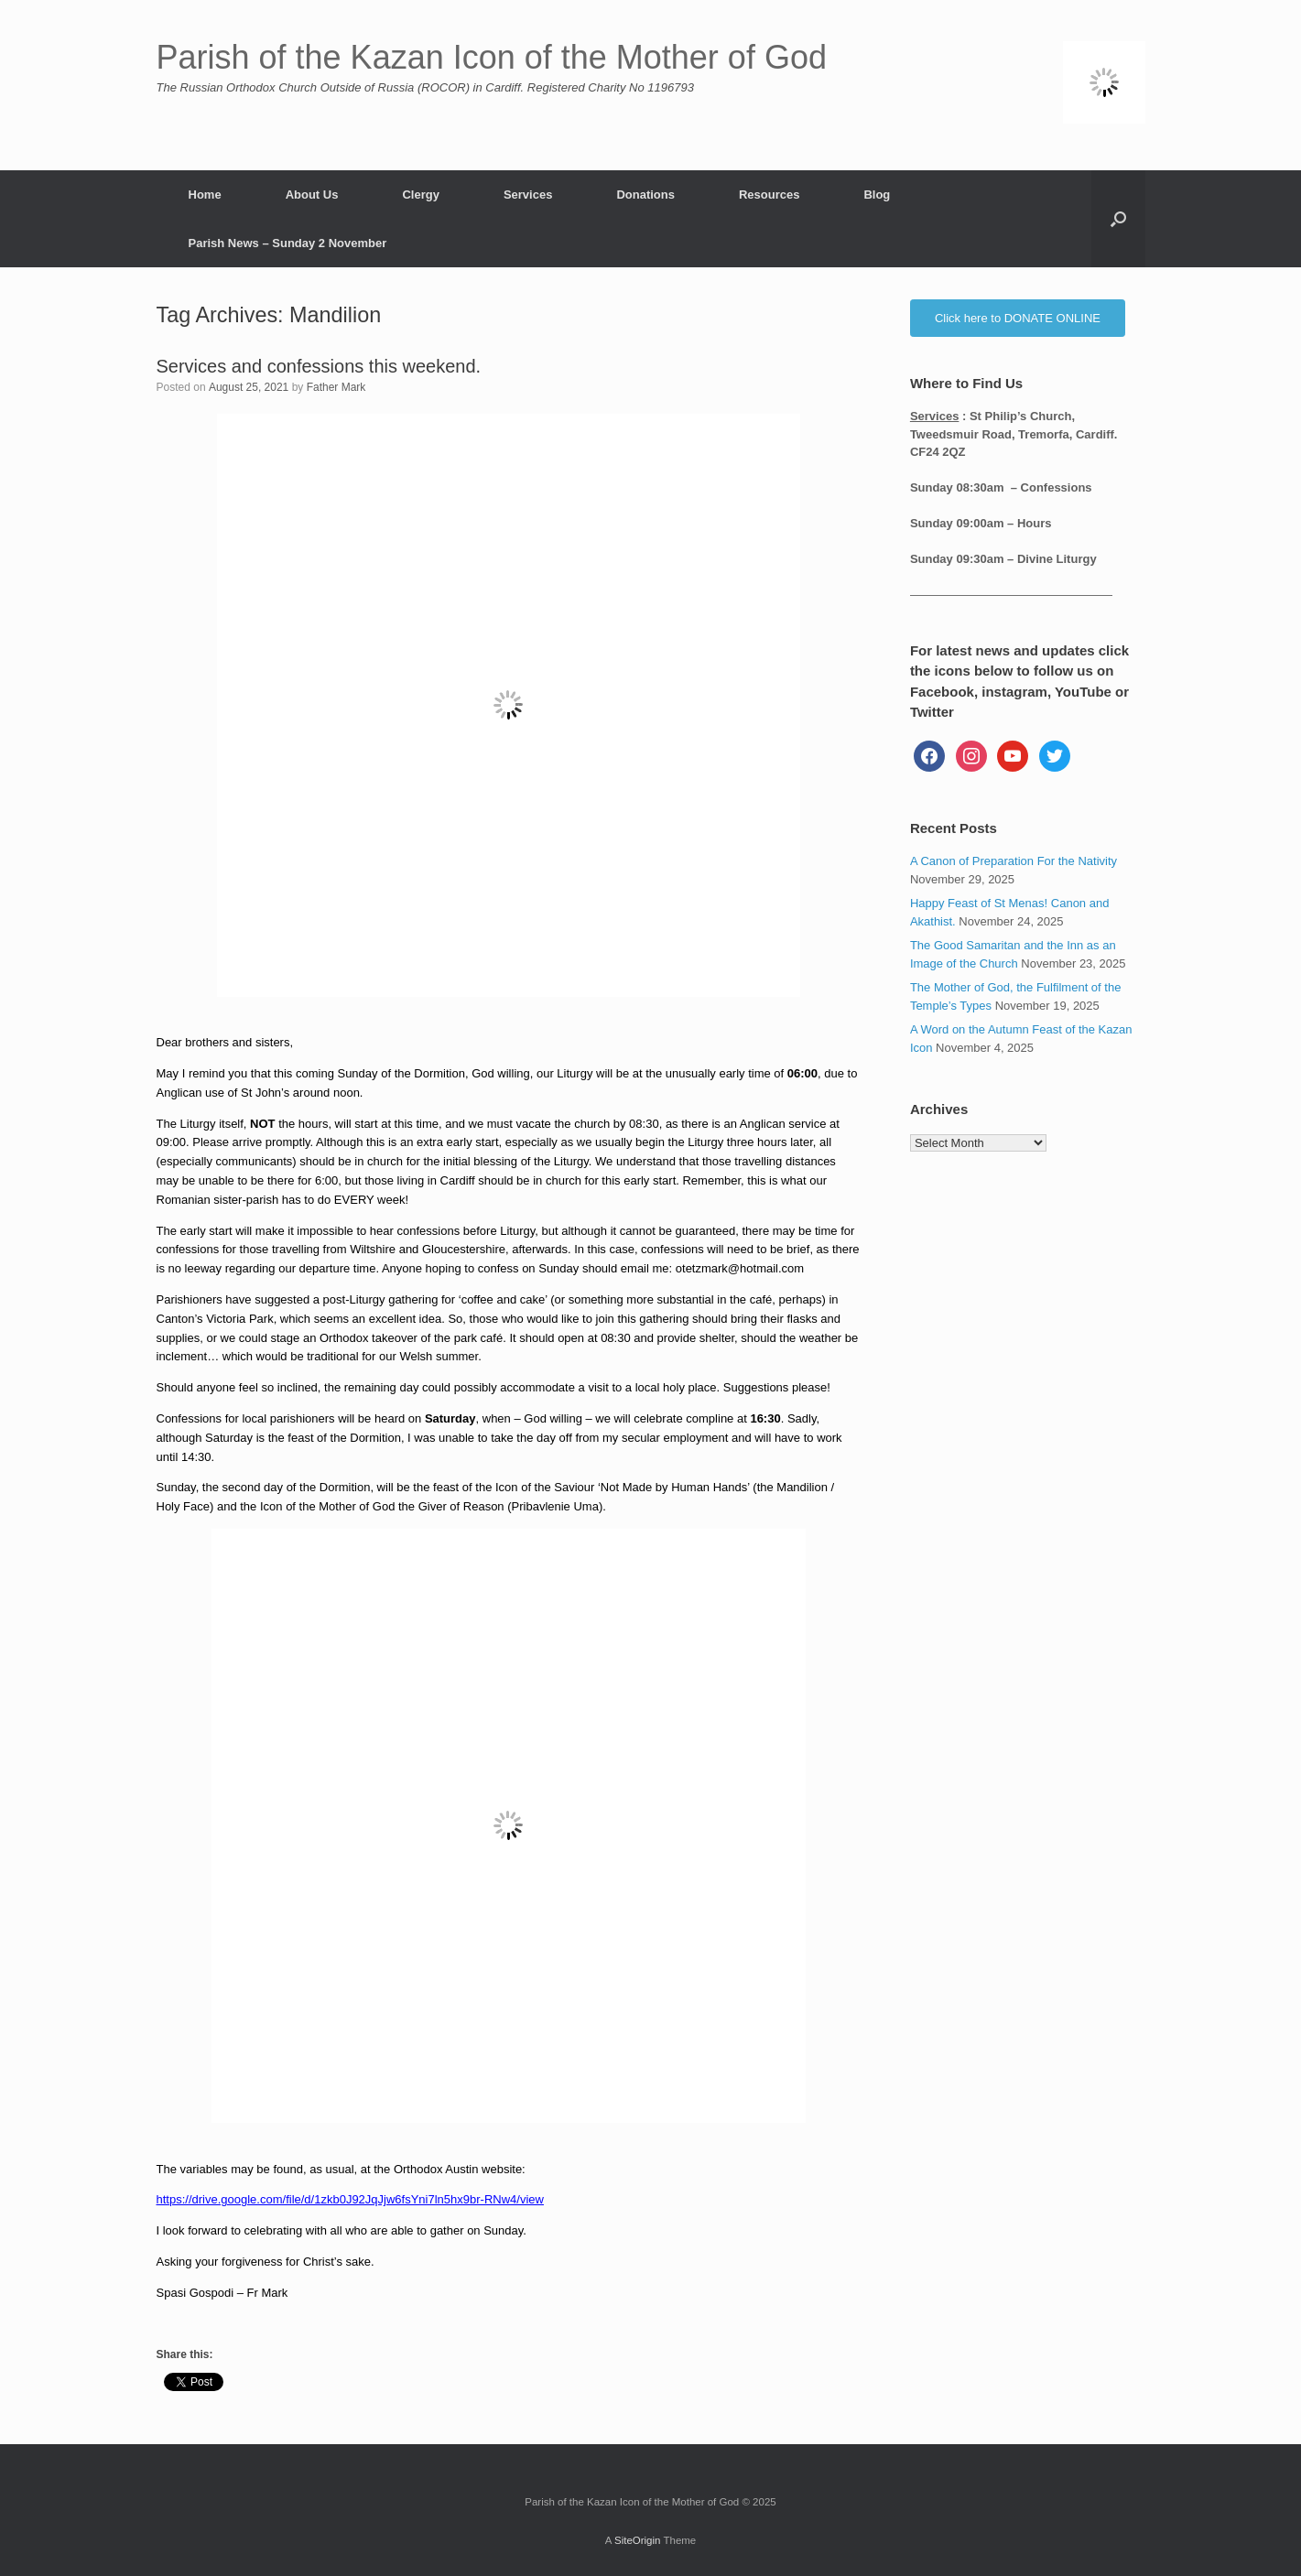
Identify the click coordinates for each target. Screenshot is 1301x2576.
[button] (1118, 218)
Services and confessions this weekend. (319, 366)
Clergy (420, 194)
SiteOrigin (637, 2540)
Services (528, 194)
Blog (876, 194)
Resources (769, 194)
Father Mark (336, 387)
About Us (312, 194)
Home (205, 194)
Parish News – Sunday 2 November (288, 243)
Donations (645, 194)
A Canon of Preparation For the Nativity (1013, 861)
